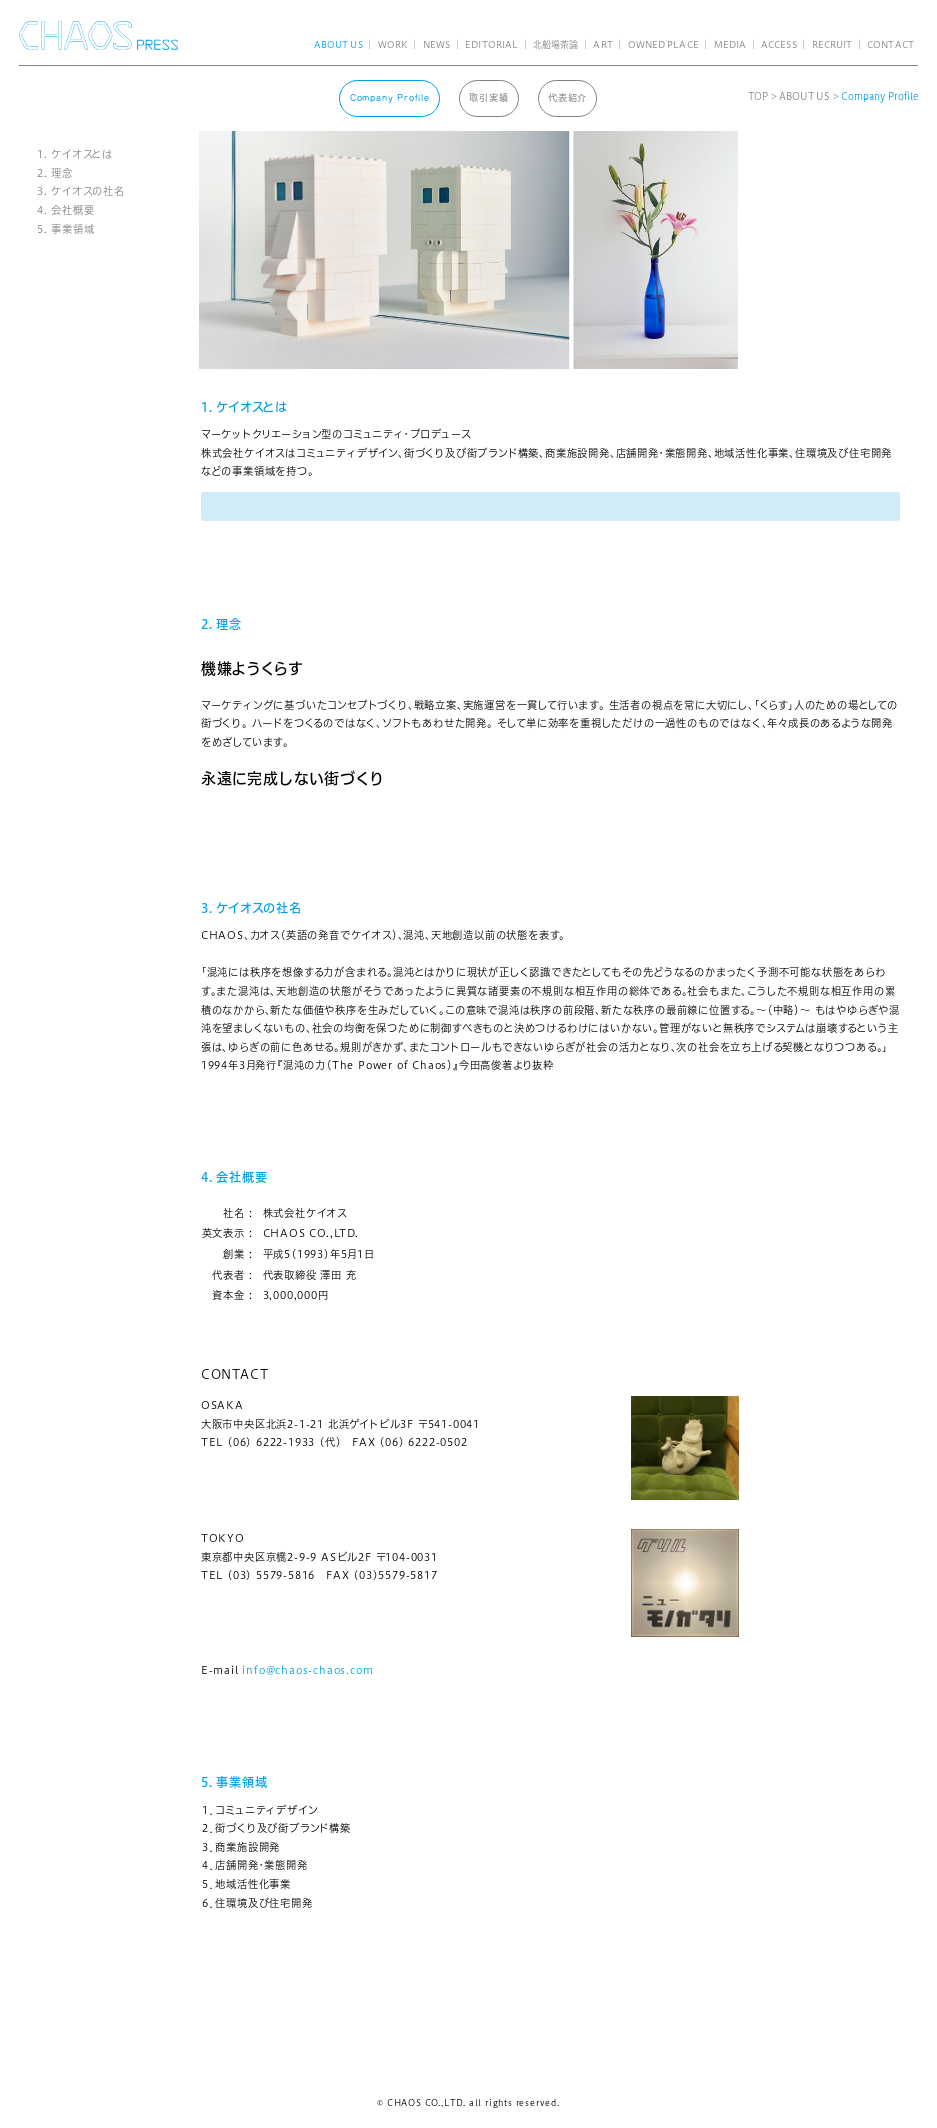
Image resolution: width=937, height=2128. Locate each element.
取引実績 (488, 97)
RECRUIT (832, 44)
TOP (758, 96)
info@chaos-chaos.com (307, 1670)
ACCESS (779, 44)
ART (602, 44)
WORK (393, 44)
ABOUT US (338, 44)
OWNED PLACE (663, 44)
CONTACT (890, 44)
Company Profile (390, 97)
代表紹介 (567, 97)
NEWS (436, 44)
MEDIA (730, 44)
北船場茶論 (555, 44)
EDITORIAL (491, 44)
